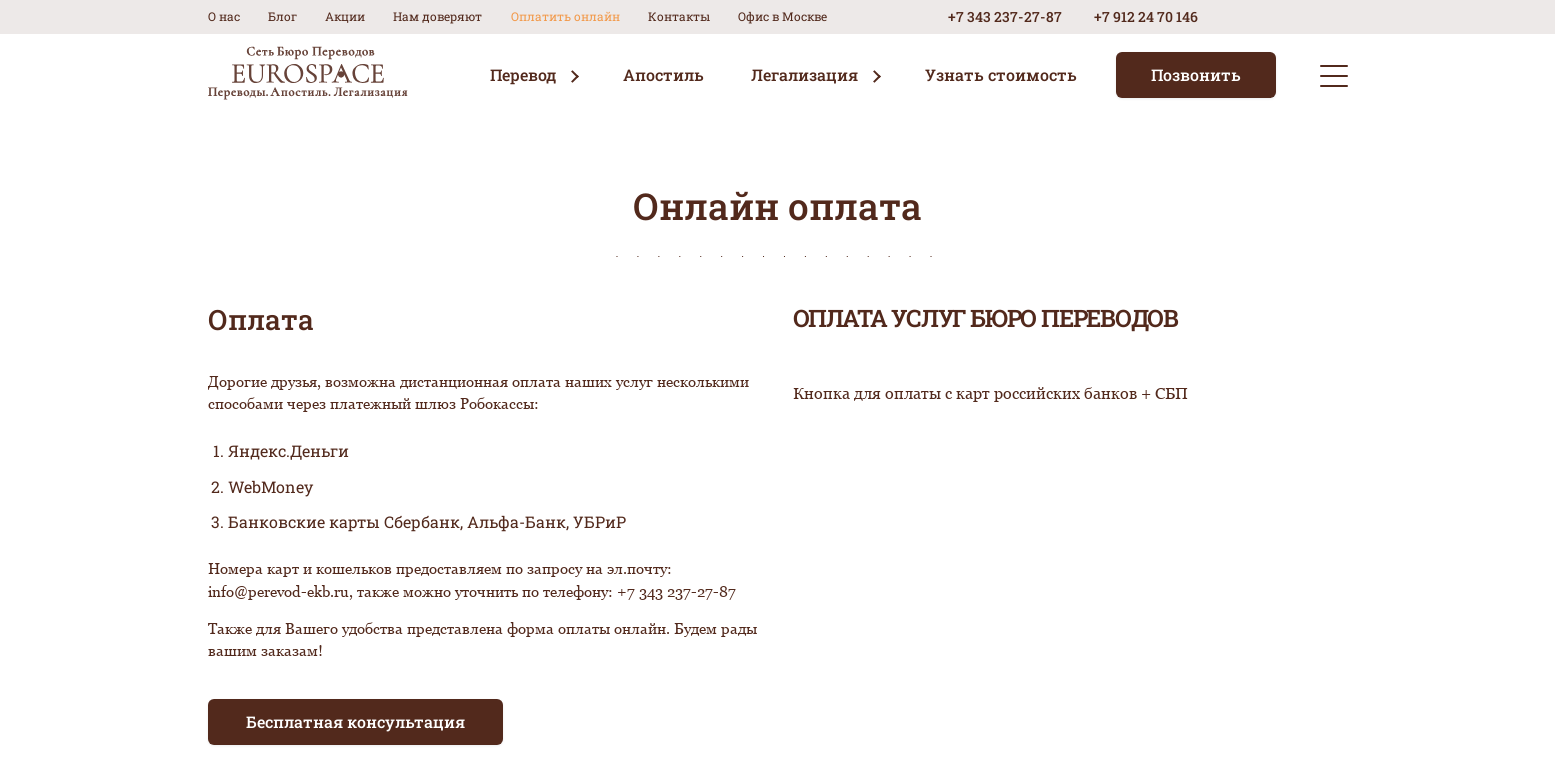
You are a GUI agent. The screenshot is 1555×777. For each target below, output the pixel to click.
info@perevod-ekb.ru (278, 591)
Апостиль (663, 75)
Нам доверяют (437, 16)
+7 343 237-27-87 (1005, 17)
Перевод (523, 75)
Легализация (804, 75)
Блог (282, 16)
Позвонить (1196, 74)
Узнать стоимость (1001, 75)
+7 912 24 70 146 (1146, 17)
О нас (224, 16)
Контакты (679, 16)
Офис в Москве (782, 16)
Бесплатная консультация (355, 721)
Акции (345, 16)
